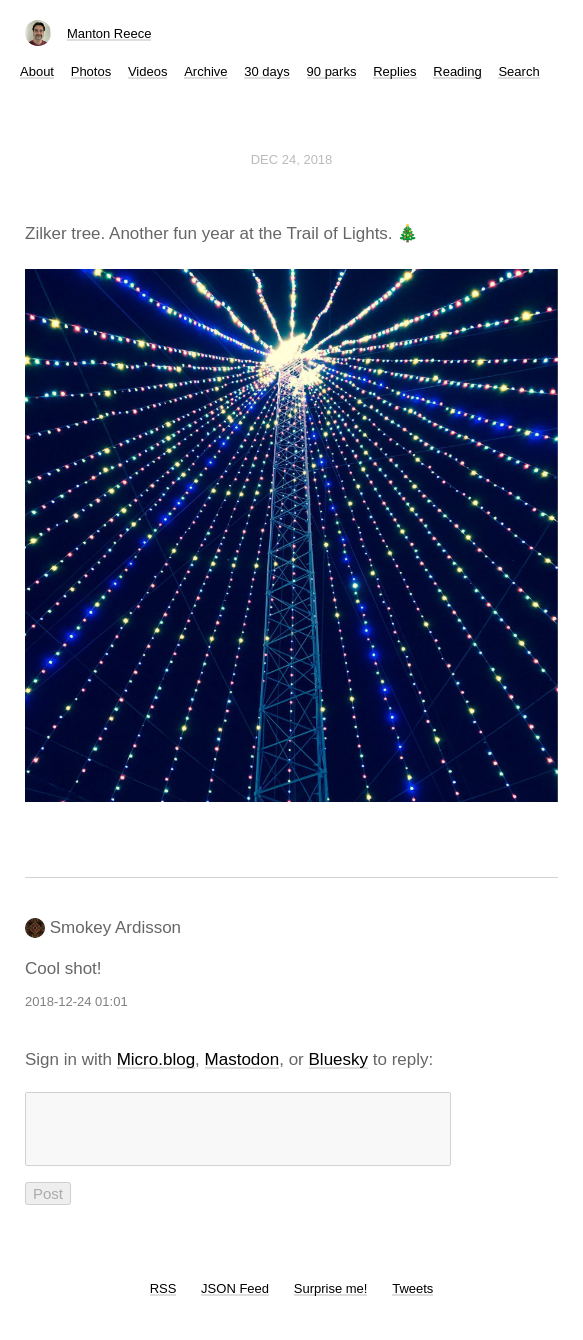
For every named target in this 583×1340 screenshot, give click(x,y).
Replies (394, 71)
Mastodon (242, 1059)
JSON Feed (235, 1300)
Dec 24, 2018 (292, 159)
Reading (457, 71)
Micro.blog (156, 1059)
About (37, 71)
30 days (267, 71)
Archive (205, 71)
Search (518, 71)
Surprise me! (331, 1300)
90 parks (332, 71)
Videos (148, 71)
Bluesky (339, 1059)
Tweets (412, 1300)
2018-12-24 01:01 (76, 1001)
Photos (91, 71)
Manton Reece (109, 33)
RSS (163, 1300)
